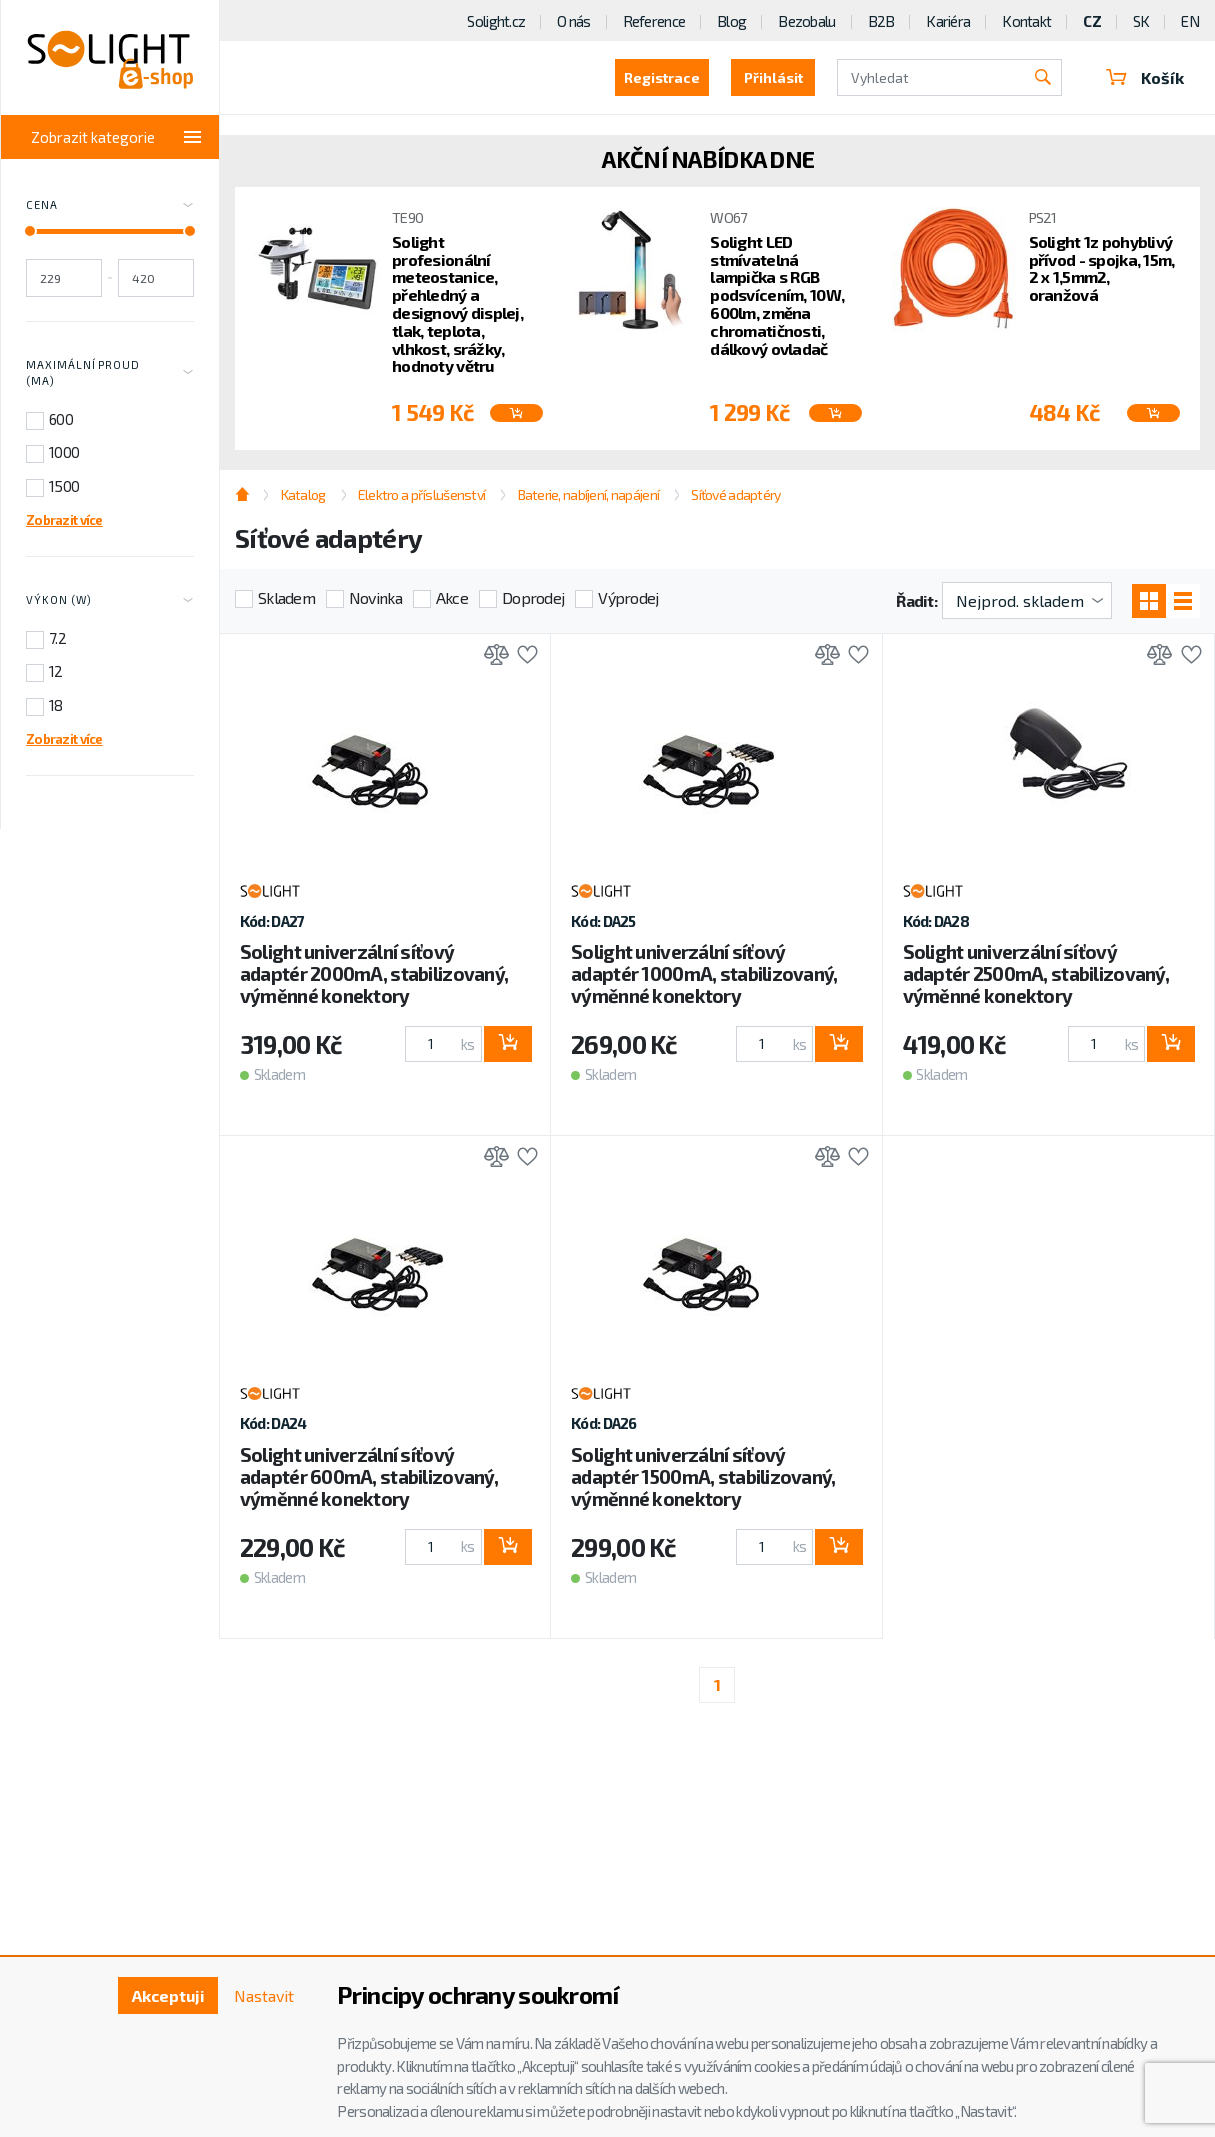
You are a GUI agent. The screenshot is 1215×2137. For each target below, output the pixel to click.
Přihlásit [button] (773, 77)
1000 (64, 452)
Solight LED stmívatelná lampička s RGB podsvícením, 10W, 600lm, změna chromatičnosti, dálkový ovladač (777, 295)
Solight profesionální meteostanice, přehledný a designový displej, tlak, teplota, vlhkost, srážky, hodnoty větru (457, 304)
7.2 (57, 638)
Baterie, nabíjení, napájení (589, 494)
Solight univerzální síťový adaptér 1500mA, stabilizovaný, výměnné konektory (703, 1476)
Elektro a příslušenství (421, 494)
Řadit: (916, 600)
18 (56, 705)
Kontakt (1026, 21)
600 (61, 419)
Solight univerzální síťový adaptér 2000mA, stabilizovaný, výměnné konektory (374, 973)
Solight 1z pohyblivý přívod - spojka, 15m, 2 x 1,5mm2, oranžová (1102, 268)
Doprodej (533, 597)
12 (56, 671)
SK (1141, 21)
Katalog (303, 494)
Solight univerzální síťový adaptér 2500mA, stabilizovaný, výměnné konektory (1036, 973)
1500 (64, 486)
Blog (731, 21)
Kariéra (948, 21)
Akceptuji (168, 1995)
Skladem (286, 597)
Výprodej (628, 597)
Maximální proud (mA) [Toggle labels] (110, 373)
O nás (573, 21)
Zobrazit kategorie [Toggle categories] (116, 137)
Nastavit (264, 1995)
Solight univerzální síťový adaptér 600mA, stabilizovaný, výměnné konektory (369, 1476)
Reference (654, 21)
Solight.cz (496, 21)
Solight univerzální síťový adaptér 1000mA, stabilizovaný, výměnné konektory (704, 973)
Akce (452, 597)
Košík (1145, 77)
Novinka (375, 597)
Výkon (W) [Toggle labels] (110, 601)
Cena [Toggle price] (110, 206)
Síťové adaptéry (735, 494)
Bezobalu (806, 21)
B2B (881, 21)
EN (1190, 21)
